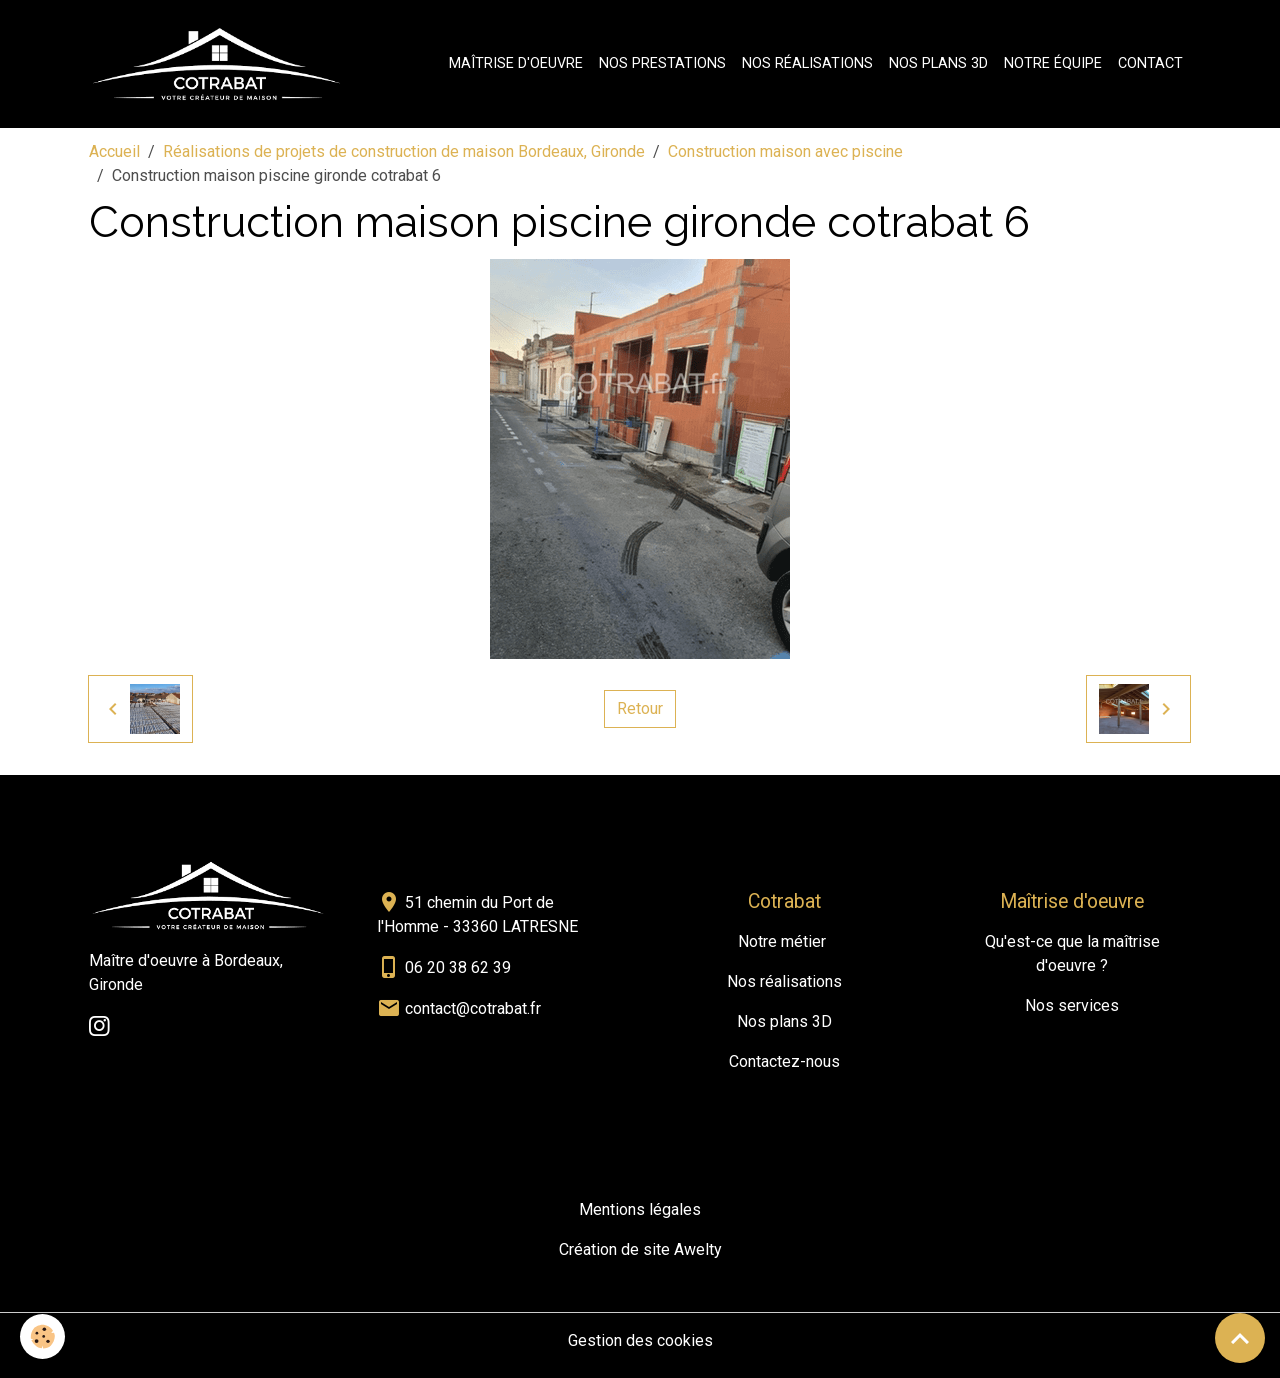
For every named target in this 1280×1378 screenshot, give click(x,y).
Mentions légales (640, 1209)
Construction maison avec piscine (785, 151)
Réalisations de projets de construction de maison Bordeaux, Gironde (404, 151)
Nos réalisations (807, 63)
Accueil (114, 151)
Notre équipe (1053, 63)
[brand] (220, 64)
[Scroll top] (1240, 1338)
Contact (1150, 63)
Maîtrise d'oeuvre (516, 63)
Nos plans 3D (938, 63)
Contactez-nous (784, 1061)
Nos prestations (662, 63)
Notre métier (782, 941)
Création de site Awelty (640, 1249)
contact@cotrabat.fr (473, 1008)
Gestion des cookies (640, 1340)
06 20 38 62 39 (458, 967)
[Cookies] (42, 1336)
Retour (640, 708)
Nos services (1072, 1005)
